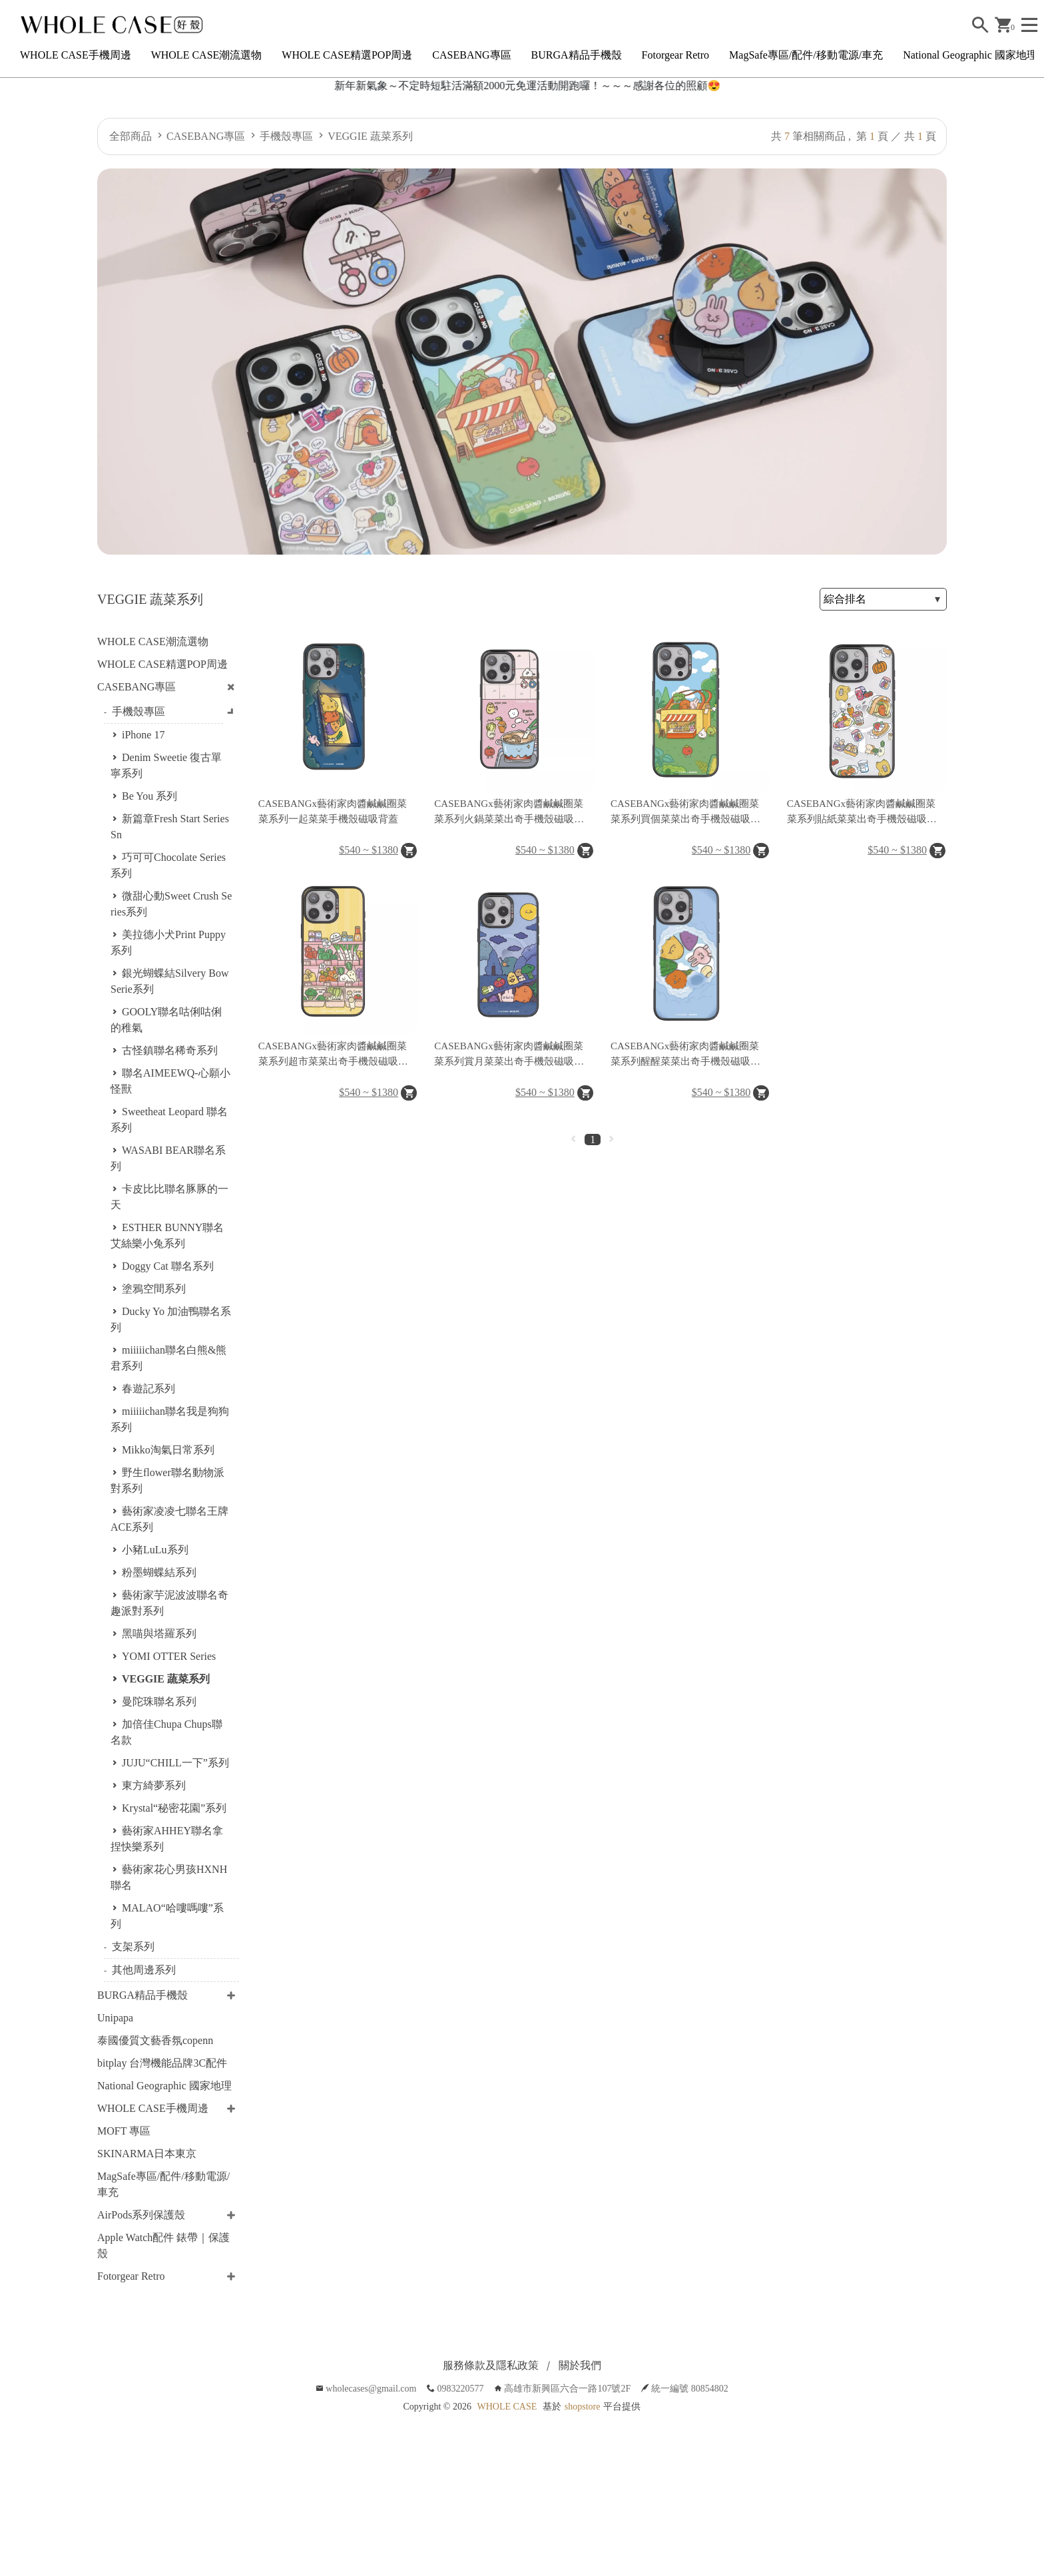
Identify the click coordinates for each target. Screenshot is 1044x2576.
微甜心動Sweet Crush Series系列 (171, 903)
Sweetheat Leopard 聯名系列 (169, 1119)
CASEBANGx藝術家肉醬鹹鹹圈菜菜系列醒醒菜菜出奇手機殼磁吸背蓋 (685, 1055)
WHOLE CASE (507, 2407)
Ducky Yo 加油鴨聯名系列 (171, 1319)
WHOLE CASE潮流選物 (206, 55)
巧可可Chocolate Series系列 (168, 865)
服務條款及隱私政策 (491, 2365)
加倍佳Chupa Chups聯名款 (166, 1732)
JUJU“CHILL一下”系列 (175, 1762)
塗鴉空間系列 (154, 1288)
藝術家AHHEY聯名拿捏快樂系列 (167, 1838)
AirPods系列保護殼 (141, 2214)
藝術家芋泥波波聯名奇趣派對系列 (169, 1603)
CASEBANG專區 (471, 55)
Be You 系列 (149, 796)
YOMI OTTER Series (169, 1656)
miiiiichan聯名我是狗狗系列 (170, 1419)
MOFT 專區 (123, 2131)
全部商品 (130, 136)
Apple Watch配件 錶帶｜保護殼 (163, 2245)
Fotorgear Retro (675, 55)
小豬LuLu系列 (155, 1549)
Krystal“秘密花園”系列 (174, 1808)
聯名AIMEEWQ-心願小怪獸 (170, 1081)
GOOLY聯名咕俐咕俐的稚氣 (166, 1019)
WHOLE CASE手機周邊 (75, 55)
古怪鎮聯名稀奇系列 (170, 1050)
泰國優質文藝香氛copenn (155, 2040)
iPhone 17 (143, 734)
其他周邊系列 (144, 1969)
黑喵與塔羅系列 (159, 1633)
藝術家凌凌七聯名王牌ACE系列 (169, 1519)
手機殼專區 (286, 136)
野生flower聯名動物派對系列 (167, 1480)
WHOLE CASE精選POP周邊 (347, 55)
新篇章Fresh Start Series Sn (170, 826)
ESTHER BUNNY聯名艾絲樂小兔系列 (167, 1235)
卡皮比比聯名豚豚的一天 (169, 1196)
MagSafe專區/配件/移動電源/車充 (806, 55)
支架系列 (133, 1946)
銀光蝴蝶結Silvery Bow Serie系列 (169, 981)
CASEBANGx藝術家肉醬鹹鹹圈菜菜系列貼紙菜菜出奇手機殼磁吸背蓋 (862, 812)
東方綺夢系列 (154, 1785)
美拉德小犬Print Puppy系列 (168, 942)
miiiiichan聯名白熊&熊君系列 (168, 1358)
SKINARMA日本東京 (146, 2153)
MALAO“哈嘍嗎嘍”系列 (167, 1916)
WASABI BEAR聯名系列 (168, 1158)
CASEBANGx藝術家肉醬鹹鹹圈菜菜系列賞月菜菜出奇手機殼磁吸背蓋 (509, 1055)
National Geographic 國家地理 (970, 55)
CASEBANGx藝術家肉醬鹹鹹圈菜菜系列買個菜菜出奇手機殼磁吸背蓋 (685, 812)
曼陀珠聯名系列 (159, 1701)
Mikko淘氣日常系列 (168, 1449)
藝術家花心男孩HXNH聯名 (169, 1877)
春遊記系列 (148, 1388)
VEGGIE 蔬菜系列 (370, 136)
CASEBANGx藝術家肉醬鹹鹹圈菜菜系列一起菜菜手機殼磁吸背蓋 (332, 811)
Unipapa (115, 2017)
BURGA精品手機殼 (576, 55)
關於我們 (580, 2365)
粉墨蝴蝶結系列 (159, 1572)
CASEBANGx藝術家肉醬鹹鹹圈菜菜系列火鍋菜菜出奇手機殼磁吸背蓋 (509, 812)
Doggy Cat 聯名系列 (168, 1266)
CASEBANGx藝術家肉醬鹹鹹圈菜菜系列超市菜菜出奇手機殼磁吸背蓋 (333, 1055)
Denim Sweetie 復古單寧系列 (166, 765)
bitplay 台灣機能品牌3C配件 (162, 2063)
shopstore (583, 2407)
